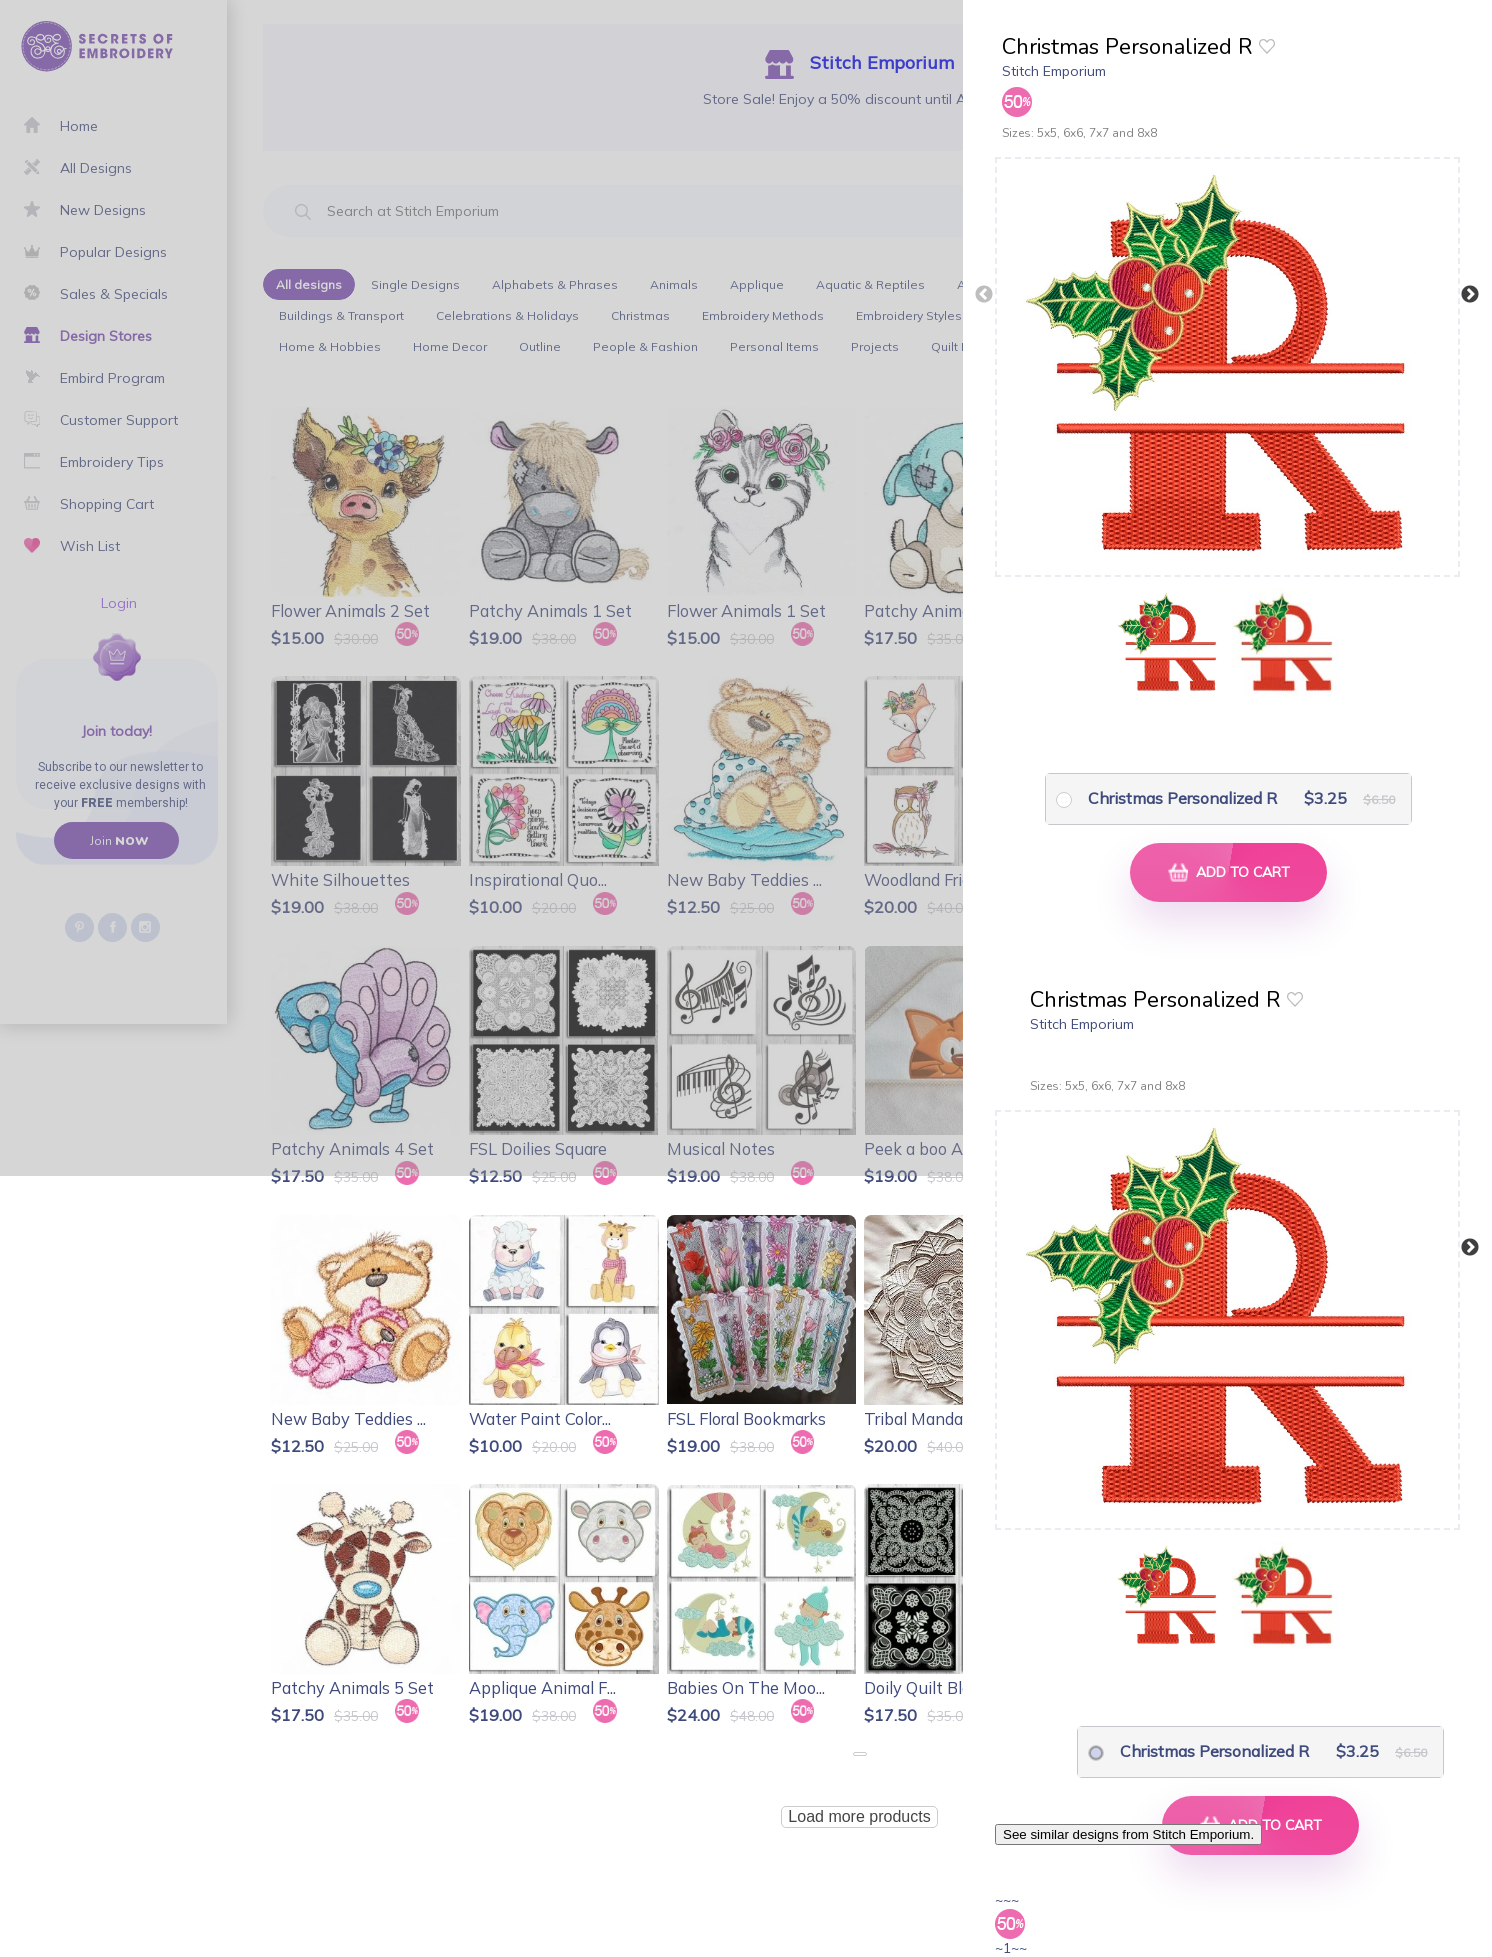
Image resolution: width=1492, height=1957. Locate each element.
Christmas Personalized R (1182, 798)
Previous (984, 295)
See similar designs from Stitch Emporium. (1128, 1834)
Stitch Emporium (1054, 71)
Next (1470, 295)
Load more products (859, 1816)
